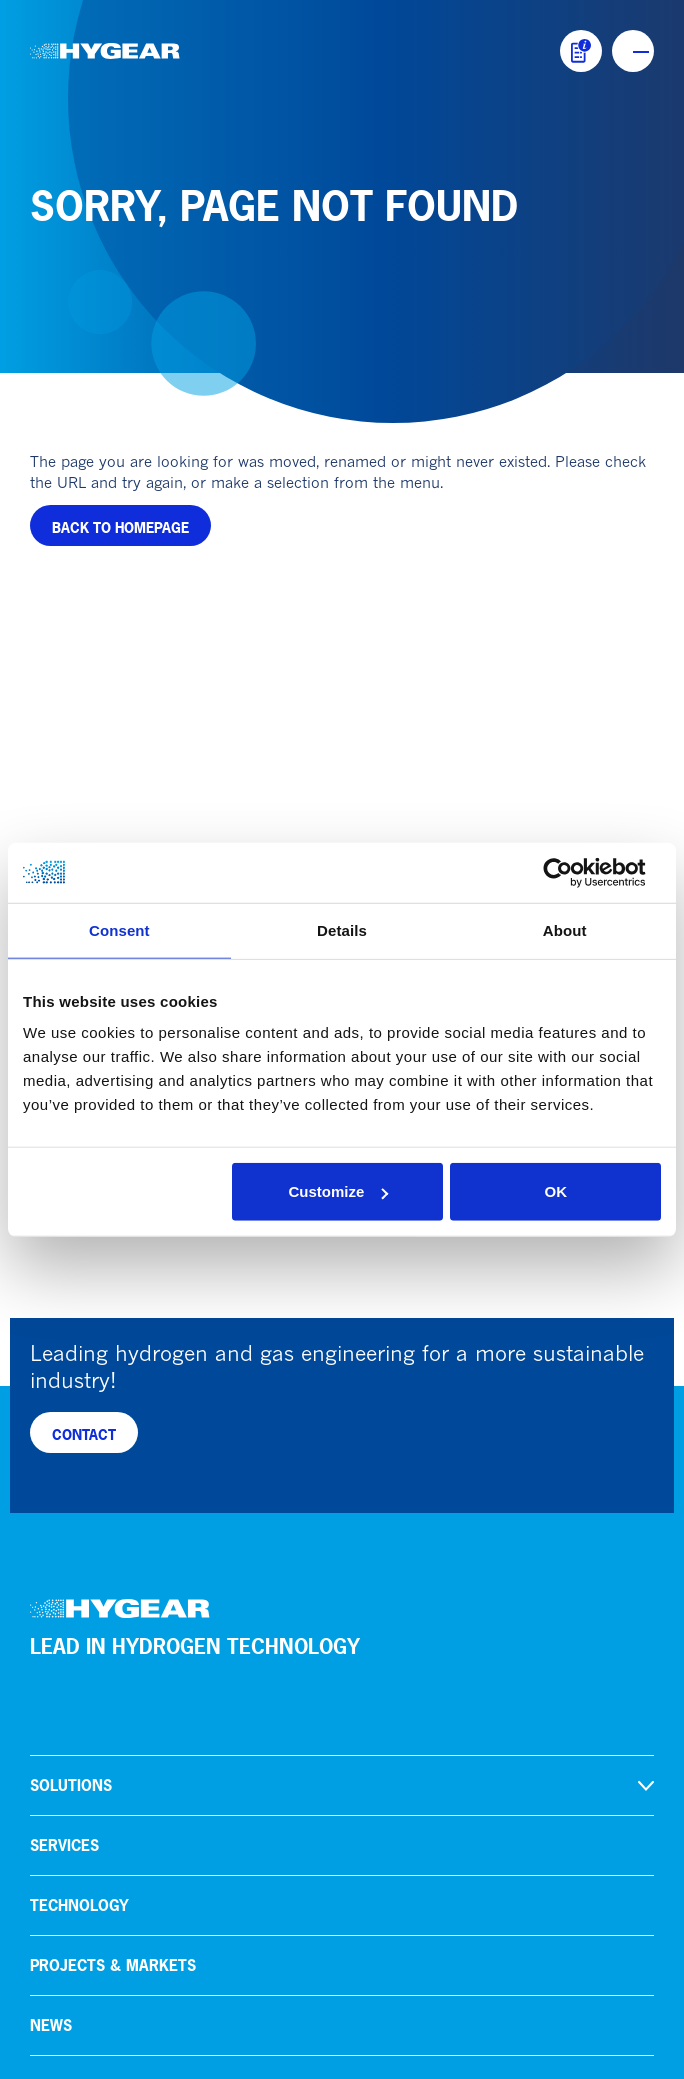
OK (555, 1191)
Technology (79, 1281)
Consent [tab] (119, 929)
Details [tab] (342, 929)
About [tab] (565, 929)
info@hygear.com (91, 1761)
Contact (64, 1581)
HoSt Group (77, 1641)
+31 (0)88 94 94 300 (104, 1739)
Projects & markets (113, 1341)
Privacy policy (80, 2052)
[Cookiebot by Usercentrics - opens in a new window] (573, 872)
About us (67, 1461)
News (51, 1401)
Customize (339, 1191)
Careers (63, 1521)
